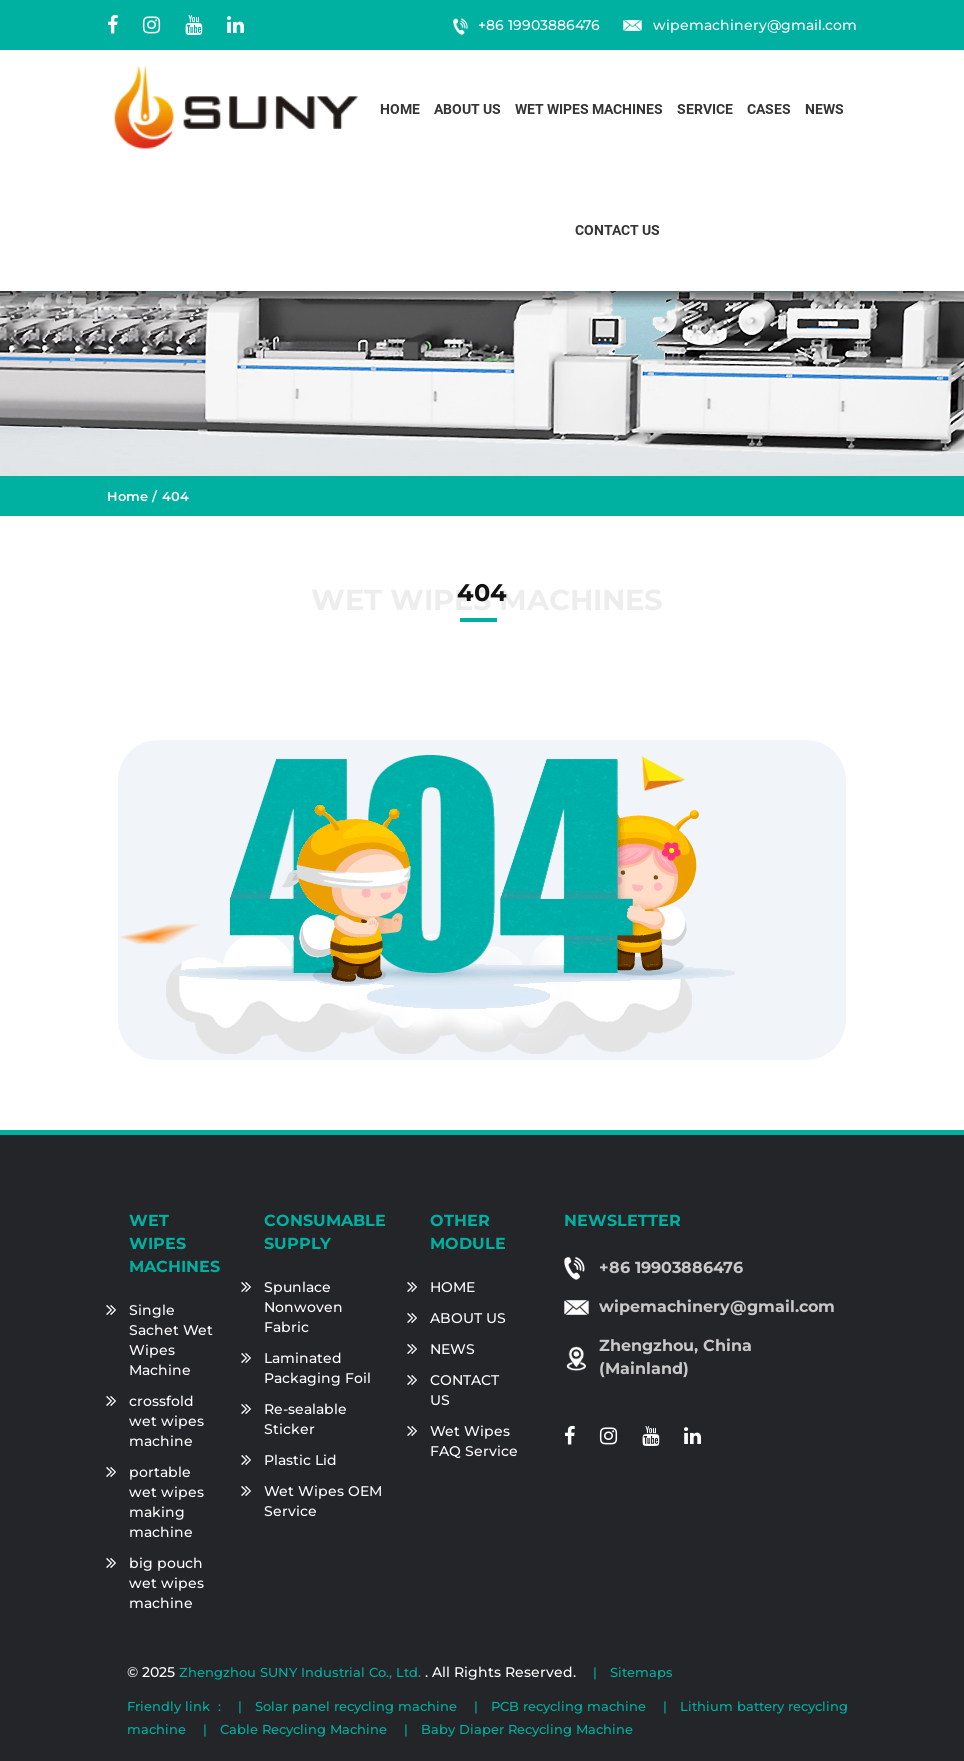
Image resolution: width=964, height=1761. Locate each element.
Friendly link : (174, 1706)
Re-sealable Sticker (305, 1419)
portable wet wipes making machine (166, 1502)
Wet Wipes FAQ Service (474, 1441)
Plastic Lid (300, 1460)
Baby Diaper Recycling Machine (527, 1729)
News (824, 109)
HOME (452, 1287)
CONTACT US (464, 1390)
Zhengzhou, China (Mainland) (675, 1357)
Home (400, 109)
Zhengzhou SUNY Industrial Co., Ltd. (302, 1672)
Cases (769, 109)
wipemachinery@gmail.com (755, 25)
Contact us (617, 230)
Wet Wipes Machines (589, 109)
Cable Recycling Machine (303, 1729)
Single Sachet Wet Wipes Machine (171, 1340)
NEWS (452, 1349)
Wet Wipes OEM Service (323, 1501)
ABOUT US (468, 1318)
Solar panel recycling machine (356, 1706)
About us (467, 109)
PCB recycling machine (568, 1706)
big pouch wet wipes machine (166, 1583)
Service (705, 109)
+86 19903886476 (539, 25)
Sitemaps (641, 1672)
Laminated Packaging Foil (317, 1368)
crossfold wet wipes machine (166, 1421)
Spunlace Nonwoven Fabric (303, 1307)
